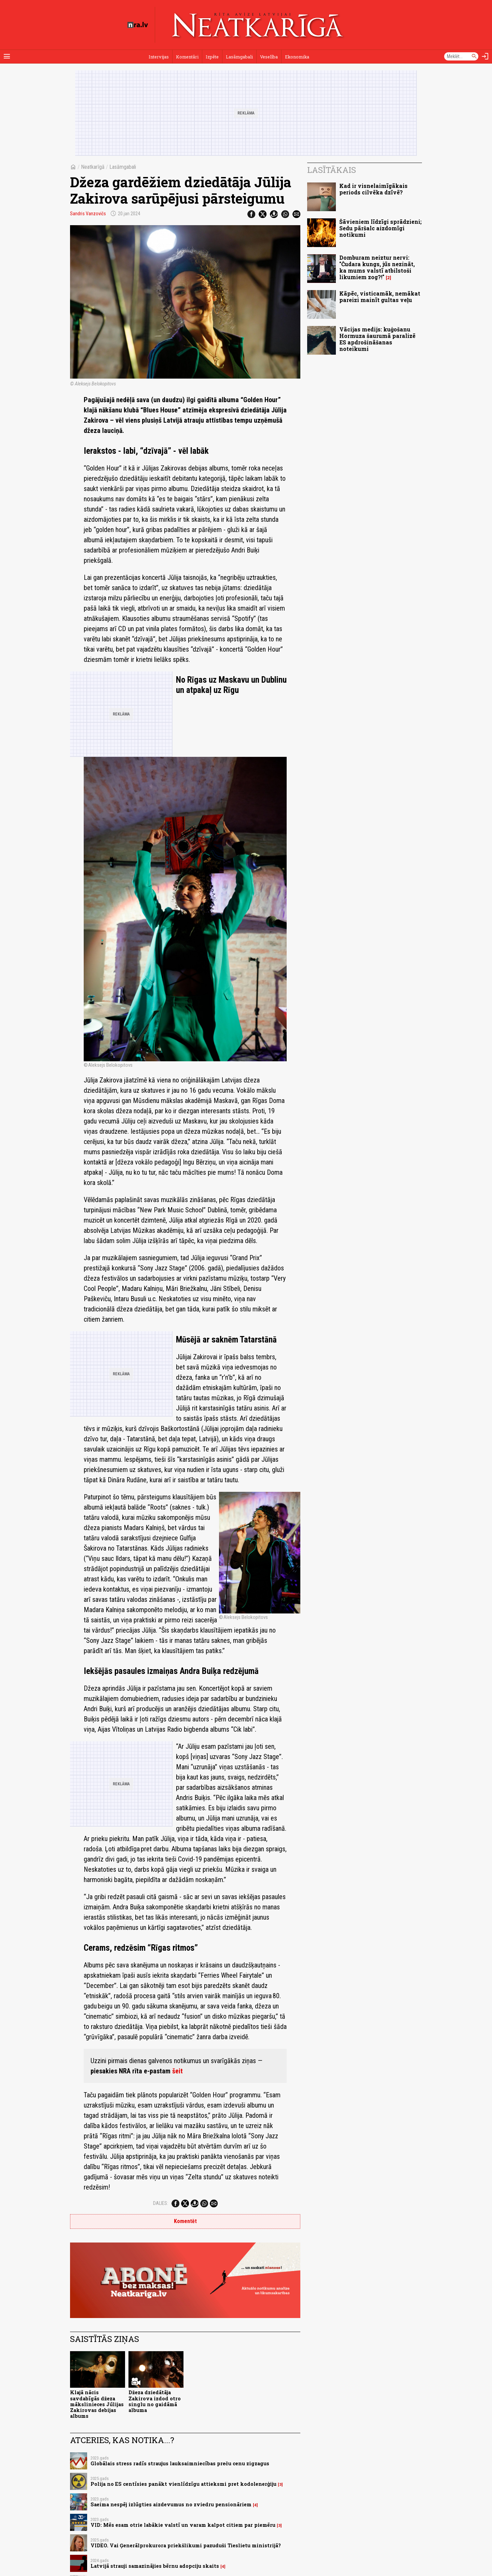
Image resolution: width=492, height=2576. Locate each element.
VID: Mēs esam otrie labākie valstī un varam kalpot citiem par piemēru (183, 2525)
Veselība (269, 56)
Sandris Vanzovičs (88, 213)
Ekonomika (297, 56)
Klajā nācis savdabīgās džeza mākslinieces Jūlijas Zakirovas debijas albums (97, 2404)
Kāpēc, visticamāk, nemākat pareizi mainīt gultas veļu (379, 296)
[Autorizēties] (485, 56)
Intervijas (159, 56)
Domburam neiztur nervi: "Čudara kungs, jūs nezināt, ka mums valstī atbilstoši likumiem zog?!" (377, 267)
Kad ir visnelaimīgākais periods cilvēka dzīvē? (373, 189)
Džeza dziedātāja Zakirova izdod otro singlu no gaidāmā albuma (154, 2401)
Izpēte (212, 56)
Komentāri (187, 56)
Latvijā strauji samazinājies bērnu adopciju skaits (155, 2566)
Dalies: (160, 2203)
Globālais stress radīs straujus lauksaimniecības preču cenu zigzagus (180, 2463)
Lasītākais (331, 169)
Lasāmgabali (239, 56)
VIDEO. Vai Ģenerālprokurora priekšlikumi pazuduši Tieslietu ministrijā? (186, 2545)
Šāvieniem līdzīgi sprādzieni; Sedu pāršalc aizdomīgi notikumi (380, 228)
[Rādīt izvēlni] (7, 56)
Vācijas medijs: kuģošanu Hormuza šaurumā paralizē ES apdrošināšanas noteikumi (377, 339)
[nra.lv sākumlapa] (137, 25)
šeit (177, 2071)
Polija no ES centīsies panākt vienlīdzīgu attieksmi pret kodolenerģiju (183, 2484)
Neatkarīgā (93, 167)
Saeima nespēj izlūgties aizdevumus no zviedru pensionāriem (171, 2504)
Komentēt (185, 2221)
